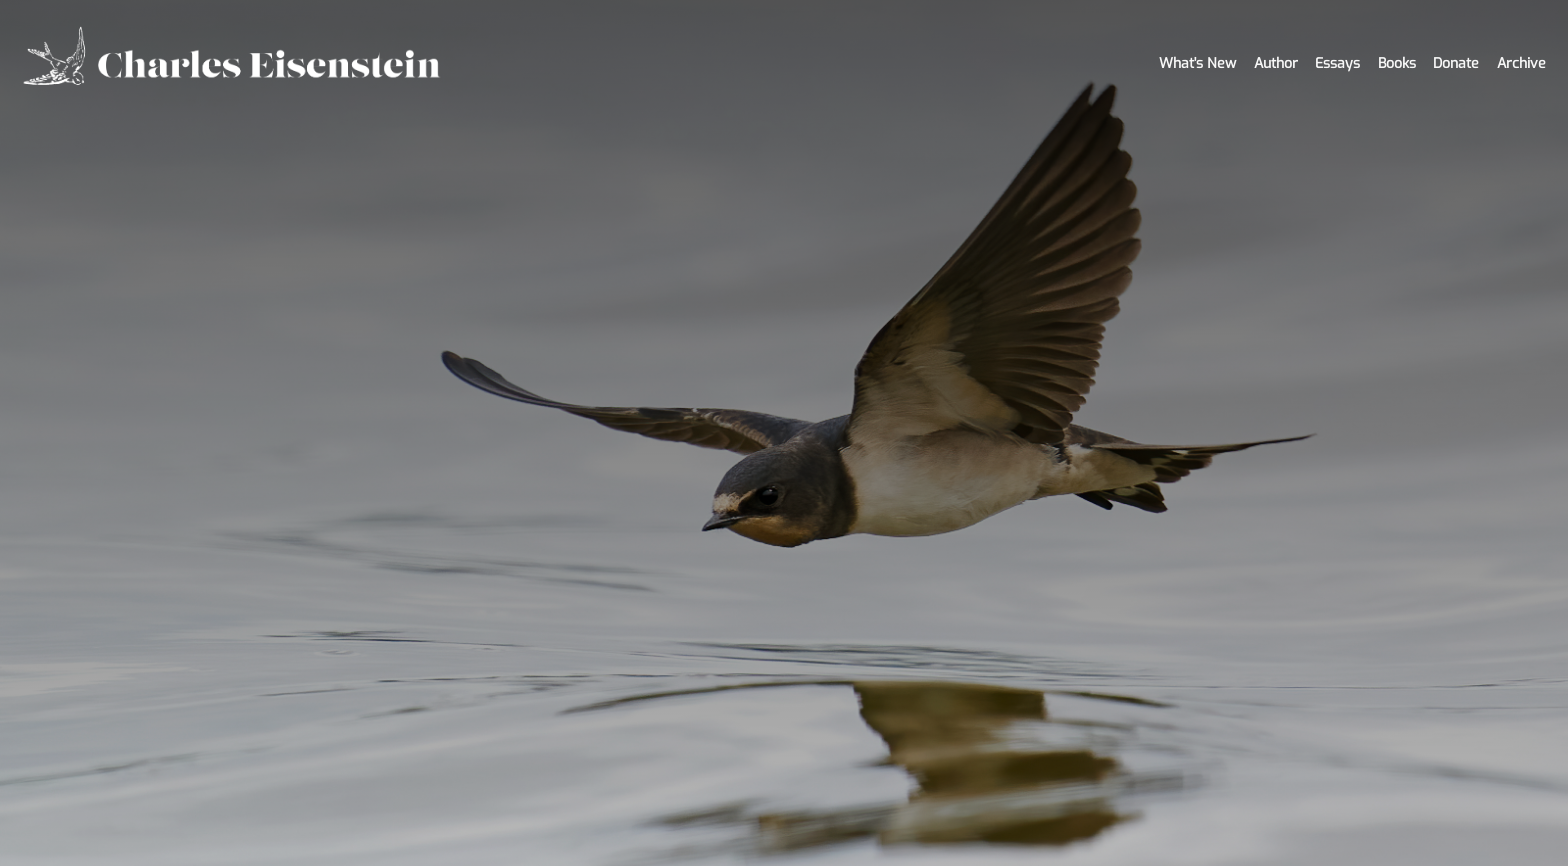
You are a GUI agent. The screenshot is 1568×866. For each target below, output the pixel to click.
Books (1397, 63)
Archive (1521, 63)
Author (1276, 63)
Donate (1456, 63)
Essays (1337, 63)
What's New (1197, 63)
